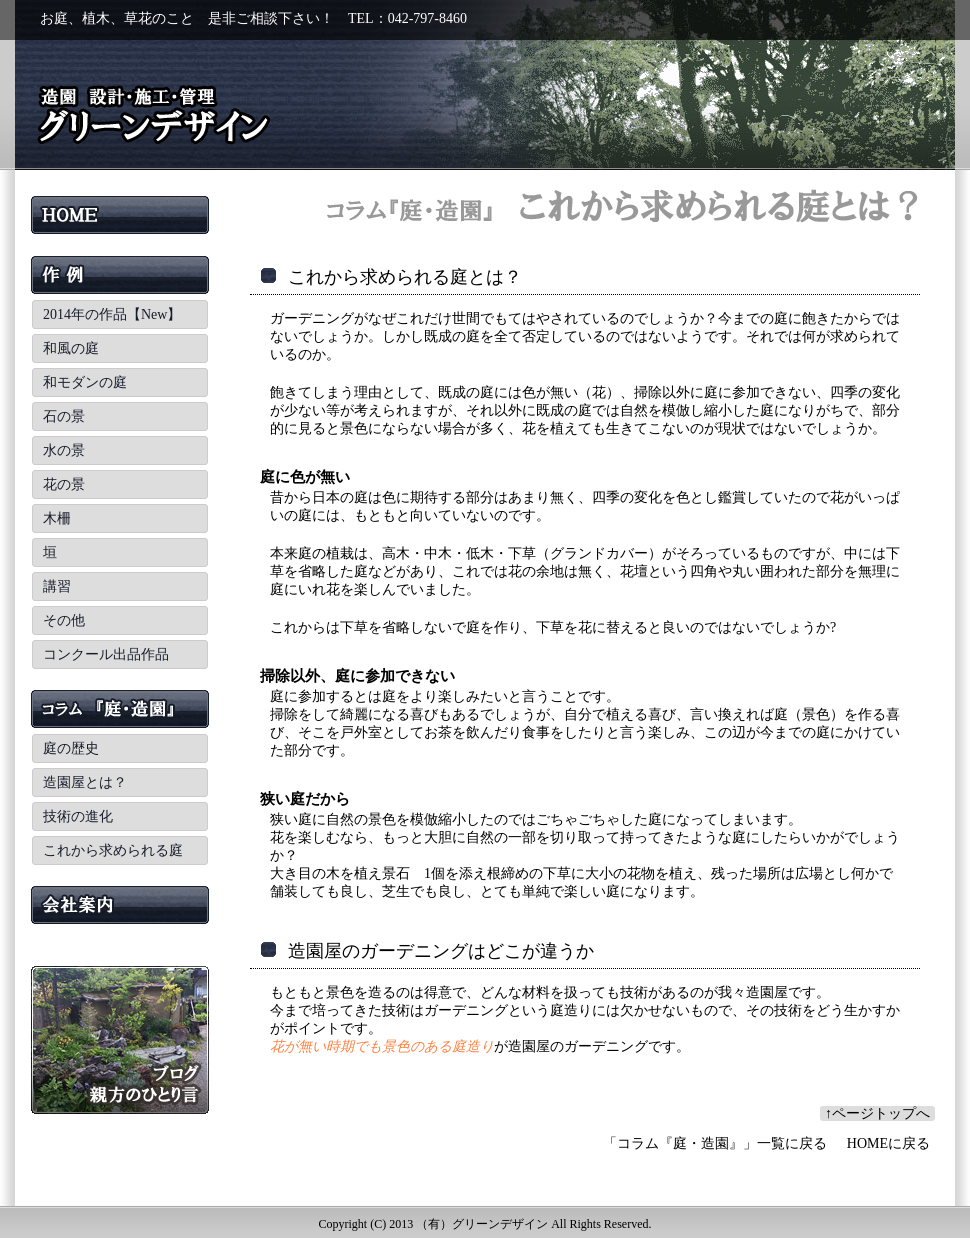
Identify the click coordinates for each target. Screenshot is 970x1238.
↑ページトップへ (877, 1113)
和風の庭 (71, 348)
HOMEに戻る (888, 1143)
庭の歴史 (71, 748)
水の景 (64, 450)
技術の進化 (78, 816)
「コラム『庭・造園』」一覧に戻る (715, 1143)
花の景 (64, 484)
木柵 (57, 518)
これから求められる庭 (113, 850)
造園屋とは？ (85, 782)
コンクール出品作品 (106, 654)
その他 (64, 620)
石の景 (64, 416)
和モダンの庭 (85, 382)
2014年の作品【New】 (112, 314)
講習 (57, 586)
